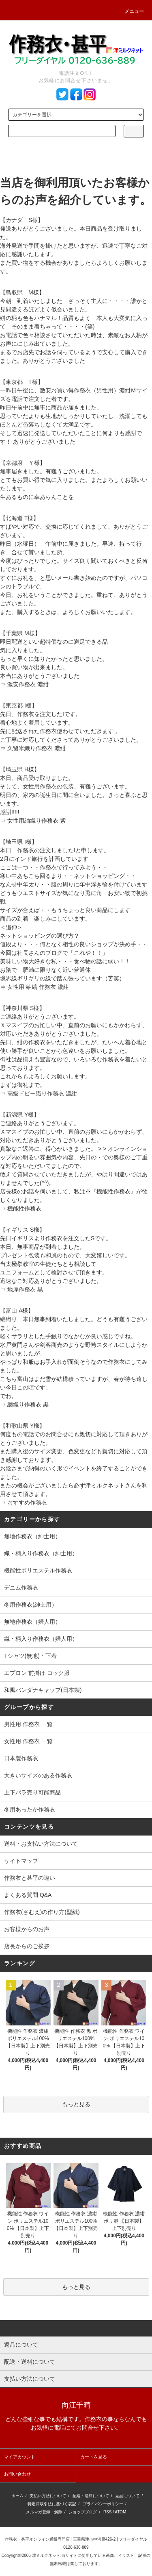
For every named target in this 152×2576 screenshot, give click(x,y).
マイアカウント (19, 2456)
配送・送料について (91, 2495)
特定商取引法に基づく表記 (52, 2504)
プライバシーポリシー (103, 2504)
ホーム (17, 2495)
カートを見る (93, 2456)
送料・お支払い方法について (41, 1843)
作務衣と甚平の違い (29, 1878)
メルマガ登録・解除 (44, 2512)
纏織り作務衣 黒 (28, 1404)
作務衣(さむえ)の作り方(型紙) (42, 1912)
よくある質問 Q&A (27, 1895)
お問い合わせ (17, 2473)
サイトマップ (21, 1860)
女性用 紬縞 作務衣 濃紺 (38, 987)
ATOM (120, 2512)
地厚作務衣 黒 (25, 1289)
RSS (107, 2512)
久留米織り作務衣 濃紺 (36, 748)
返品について (127, 2495)
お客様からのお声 (26, 1929)
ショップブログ (83, 2512)
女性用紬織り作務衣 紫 (36, 820)
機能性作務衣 (24, 1208)
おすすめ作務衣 (27, 1502)
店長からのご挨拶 (26, 1946)
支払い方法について (48, 2495)
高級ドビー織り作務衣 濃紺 (42, 1093)
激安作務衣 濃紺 (28, 684)
